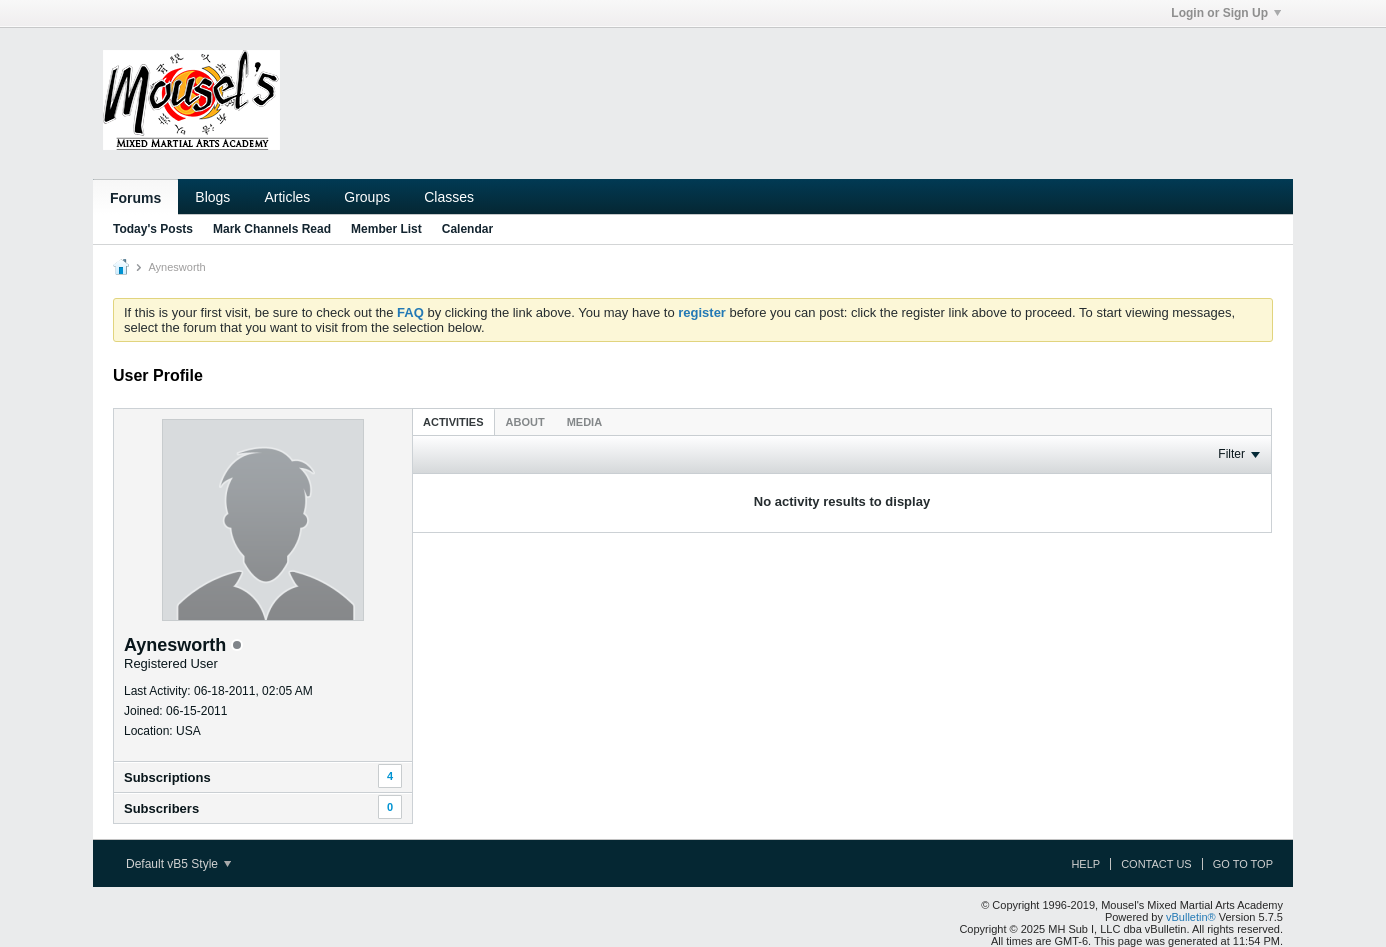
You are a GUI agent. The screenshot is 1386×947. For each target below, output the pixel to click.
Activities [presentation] (453, 422)
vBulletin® (1191, 917)
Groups (367, 197)
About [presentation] (525, 422)
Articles (287, 197)
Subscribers (161, 808)
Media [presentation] (584, 422)
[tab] (453, 421)
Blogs (212, 197)
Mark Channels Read (272, 229)
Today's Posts (153, 229)
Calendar (467, 229)
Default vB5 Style (178, 864)
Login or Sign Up (1226, 13)
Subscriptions (167, 777)
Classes (449, 197)
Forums (135, 198)
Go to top (1243, 864)
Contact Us (1156, 864)
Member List (386, 229)
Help (1085, 864)
